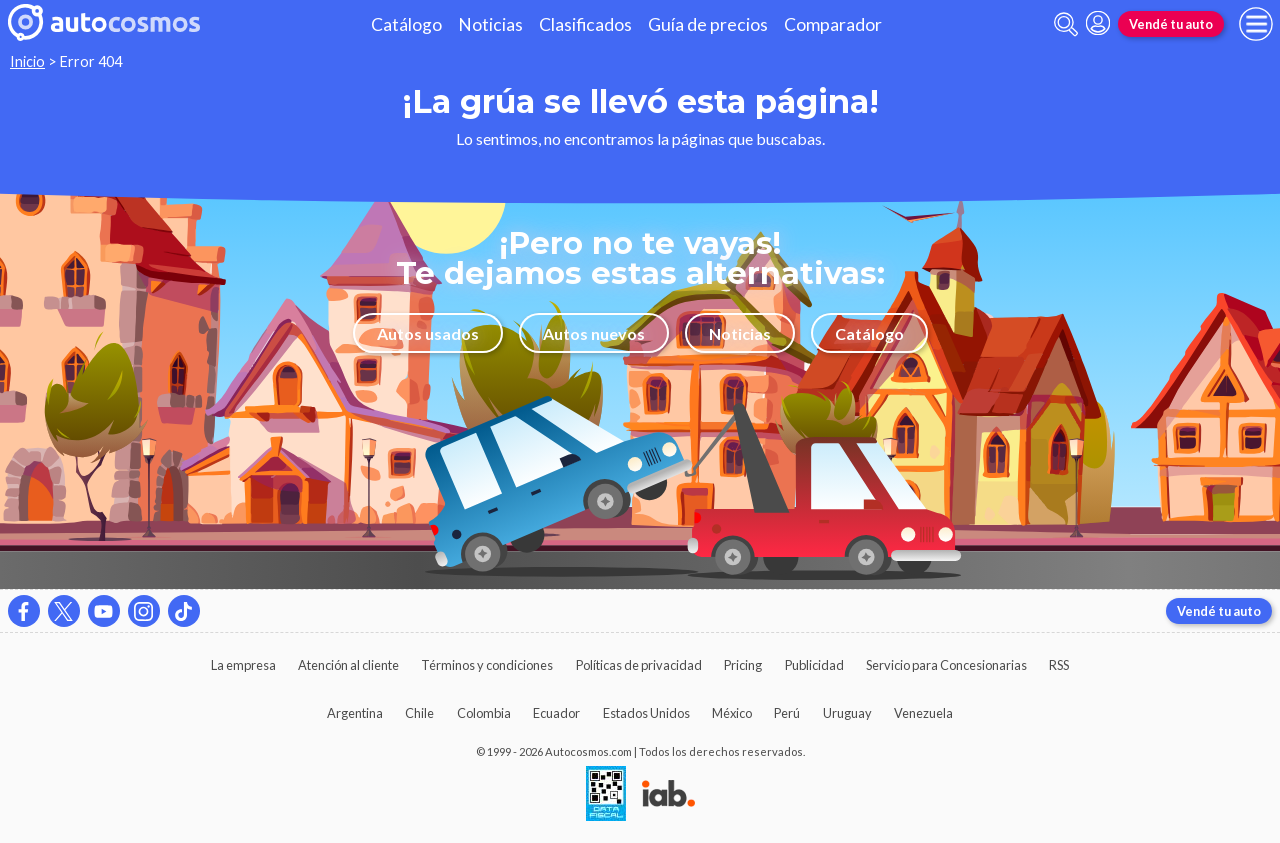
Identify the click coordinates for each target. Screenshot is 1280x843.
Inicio (27, 61)
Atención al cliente (348, 665)
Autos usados (428, 333)
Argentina (355, 713)
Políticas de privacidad (639, 665)
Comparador (833, 24)
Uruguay (847, 713)
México (732, 713)
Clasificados (585, 24)
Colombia (484, 713)
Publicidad (814, 665)
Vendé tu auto (1171, 24)
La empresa (243, 665)
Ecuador (556, 713)
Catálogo (406, 24)
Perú (787, 713)
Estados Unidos (646, 713)
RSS (1059, 665)
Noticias (490, 24)
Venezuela (923, 713)
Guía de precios (708, 24)
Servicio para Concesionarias (946, 665)
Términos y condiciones (487, 665)
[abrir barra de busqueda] (1066, 24)
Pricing (743, 665)
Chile (419, 713)
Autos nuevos (594, 333)
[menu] (1256, 24)
